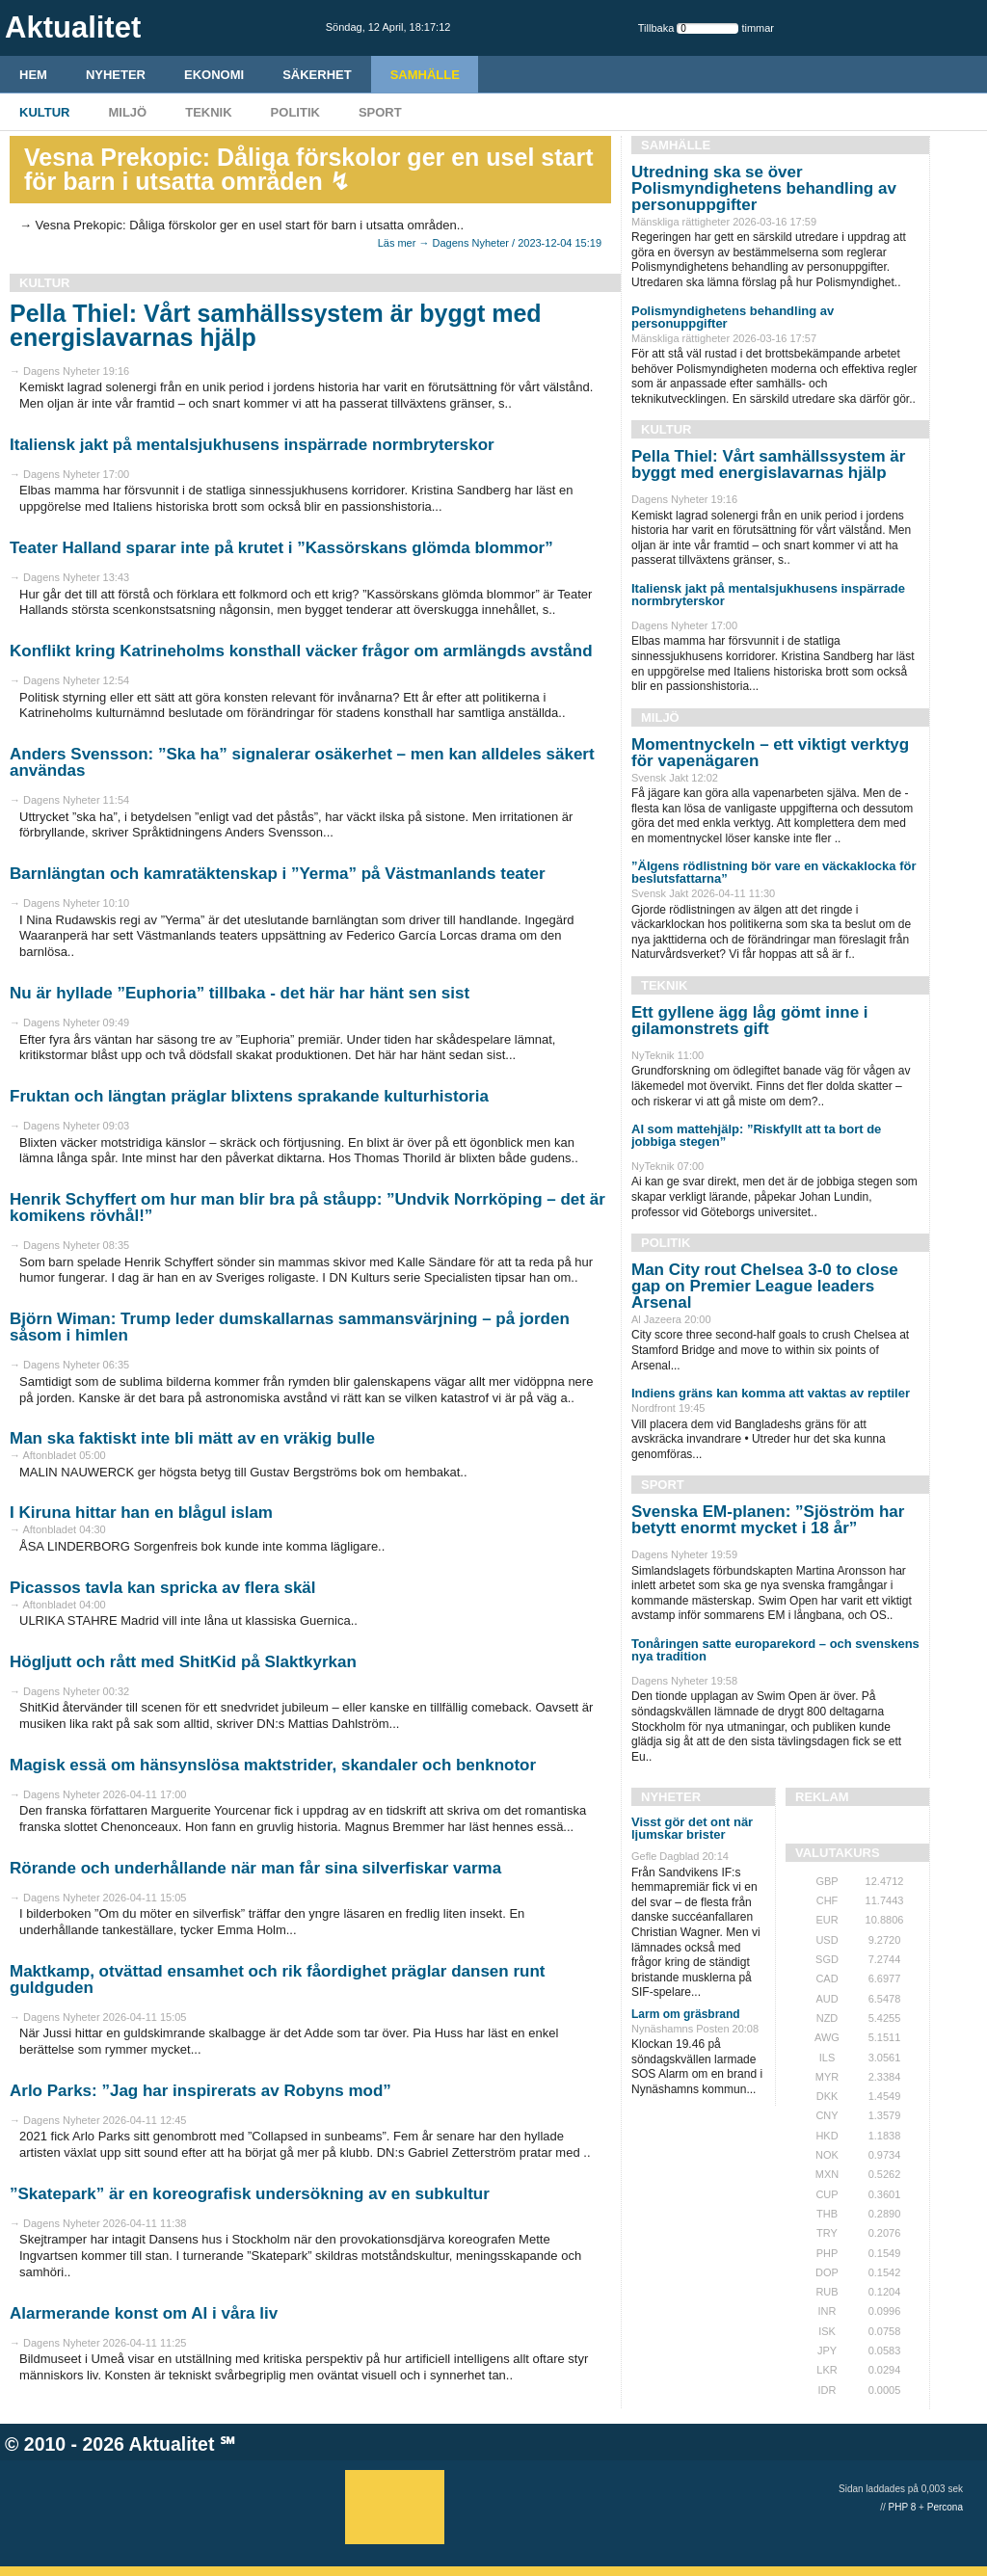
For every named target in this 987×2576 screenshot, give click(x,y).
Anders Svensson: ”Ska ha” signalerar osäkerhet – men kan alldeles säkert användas (302, 762)
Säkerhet (317, 74)
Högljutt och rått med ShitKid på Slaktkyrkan (183, 1662)
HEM (33, 74)
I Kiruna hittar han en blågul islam (141, 1512)
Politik (295, 112)
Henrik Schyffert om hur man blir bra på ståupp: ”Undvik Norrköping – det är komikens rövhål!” (307, 1207)
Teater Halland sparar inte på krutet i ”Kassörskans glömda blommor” (281, 548)
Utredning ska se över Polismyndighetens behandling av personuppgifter (763, 188)
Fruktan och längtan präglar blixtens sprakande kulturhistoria (249, 1096)
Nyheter (116, 74)
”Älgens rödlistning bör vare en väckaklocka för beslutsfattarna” (773, 872)
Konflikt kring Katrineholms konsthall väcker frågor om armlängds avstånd (301, 651)
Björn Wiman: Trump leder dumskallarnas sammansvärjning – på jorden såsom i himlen (290, 1327)
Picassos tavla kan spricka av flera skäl (163, 1588)
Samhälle (425, 74)
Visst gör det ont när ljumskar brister (692, 1828)
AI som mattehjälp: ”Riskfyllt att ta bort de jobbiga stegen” (756, 1135)
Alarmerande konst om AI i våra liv (144, 2313)
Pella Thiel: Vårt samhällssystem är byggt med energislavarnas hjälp (276, 325)
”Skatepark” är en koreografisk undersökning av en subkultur (250, 2194)
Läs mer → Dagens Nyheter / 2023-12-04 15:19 (489, 243)
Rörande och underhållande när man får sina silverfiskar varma (255, 1868)
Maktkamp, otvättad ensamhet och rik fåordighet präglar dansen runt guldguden (277, 1979)
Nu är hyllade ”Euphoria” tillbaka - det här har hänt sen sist (239, 993)
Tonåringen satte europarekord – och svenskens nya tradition (775, 1649)
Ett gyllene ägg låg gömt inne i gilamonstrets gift (749, 1020)
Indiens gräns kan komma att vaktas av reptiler (770, 1393)
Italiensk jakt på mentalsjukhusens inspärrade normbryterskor (252, 445)
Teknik (208, 112)
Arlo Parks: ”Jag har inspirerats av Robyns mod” (200, 2091)
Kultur (44, 112)
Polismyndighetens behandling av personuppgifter (732, 317)
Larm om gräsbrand (685, 2014)
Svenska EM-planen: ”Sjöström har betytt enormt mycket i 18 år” (767, 1519)
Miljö (127, 112)
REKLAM (822, 1797)
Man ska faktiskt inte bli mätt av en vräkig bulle (192, 1438)
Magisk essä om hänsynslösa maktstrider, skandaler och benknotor (273, 1765)
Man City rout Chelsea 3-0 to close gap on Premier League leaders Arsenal (764, 1286)
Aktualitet (172, 2444)
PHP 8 (903, 2507)
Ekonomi (214, 74)
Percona (945, 2507)
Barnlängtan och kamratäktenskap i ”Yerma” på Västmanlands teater (278, 873)
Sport (380, 112)
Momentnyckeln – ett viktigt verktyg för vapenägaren (770, 752)
